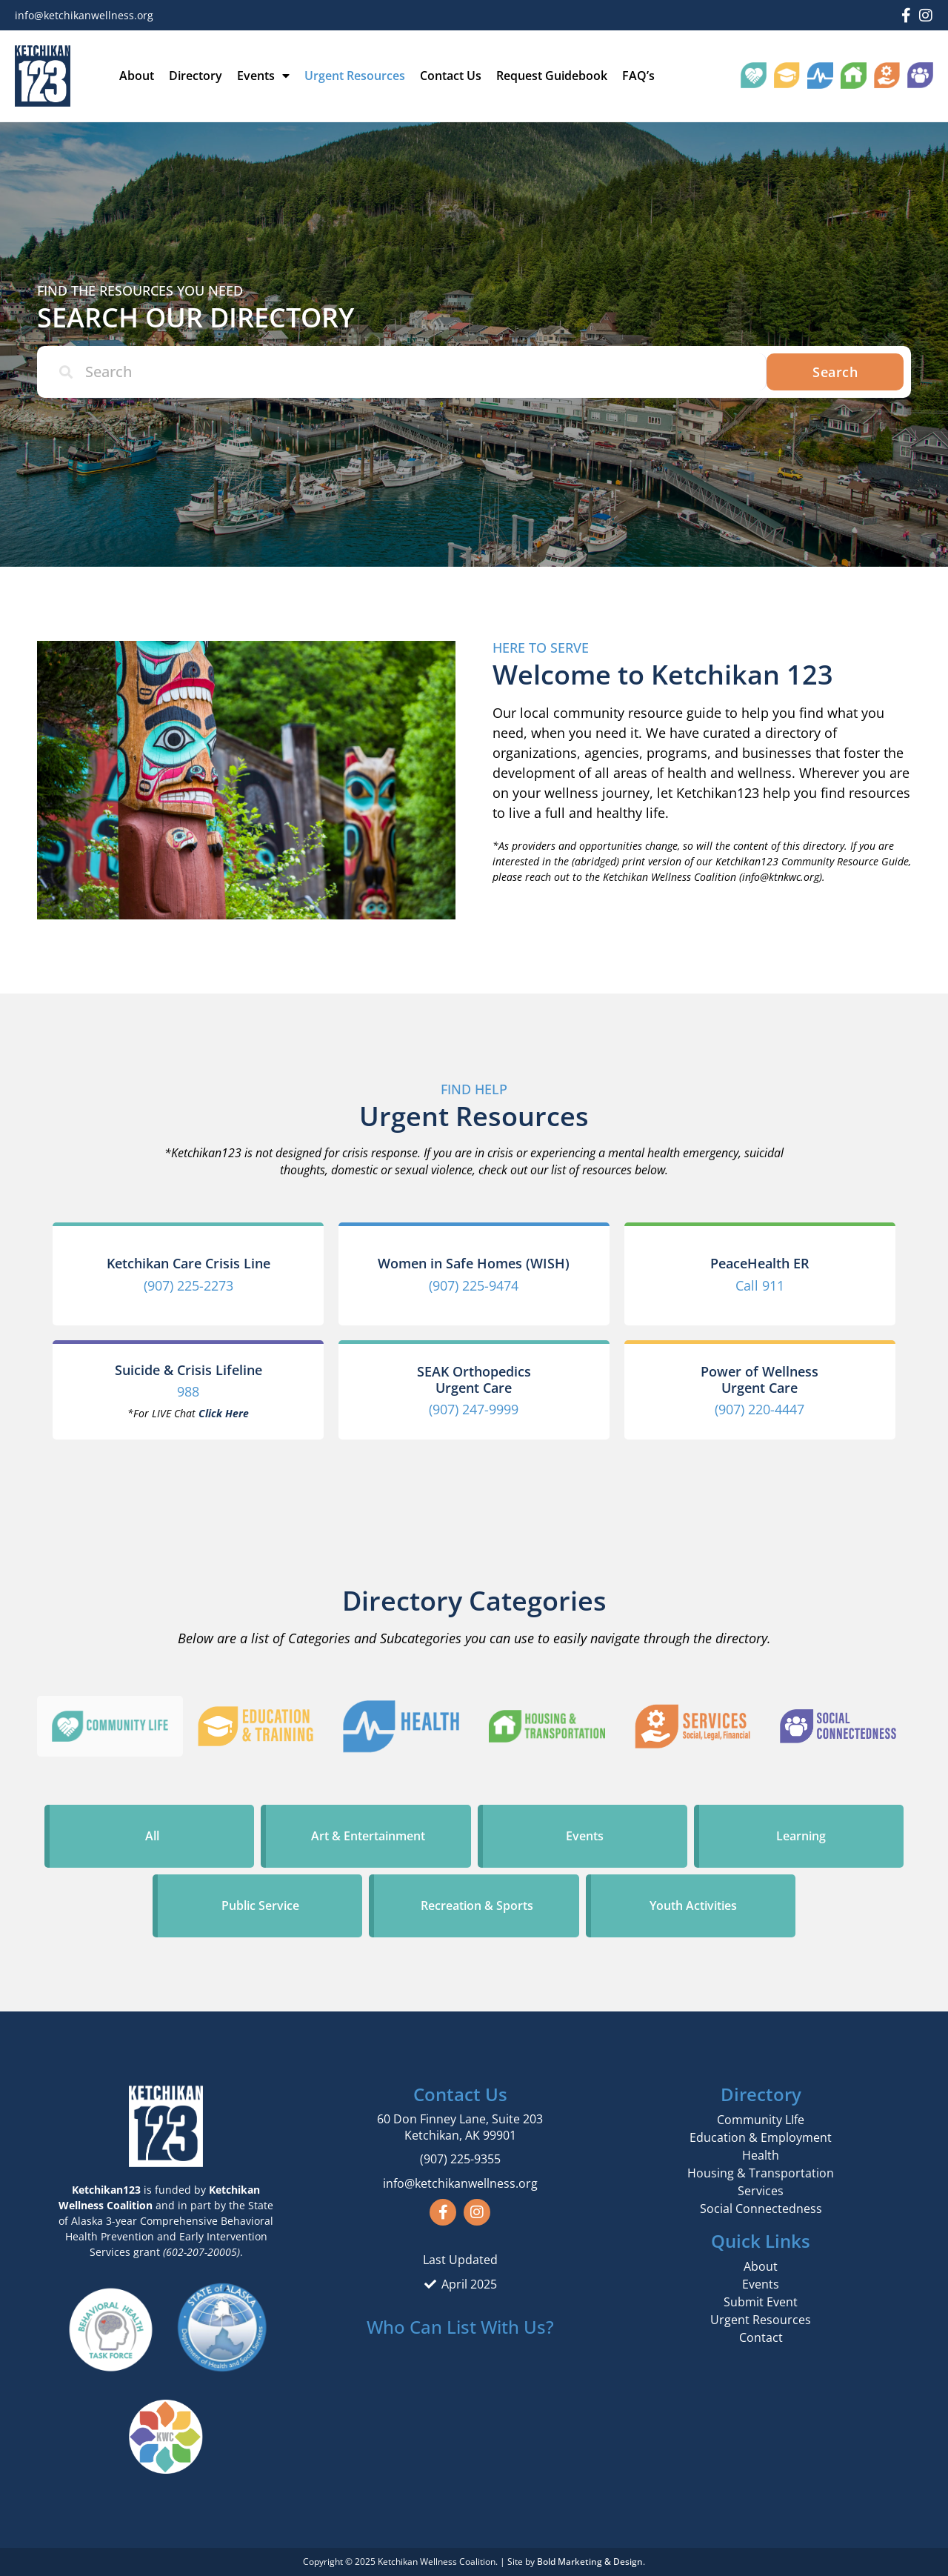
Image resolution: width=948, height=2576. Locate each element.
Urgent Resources (354, 75)
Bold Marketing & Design (590, 2561)
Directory (195, 75)
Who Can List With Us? (460, 2326)
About (136, 75)
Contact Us (450, 75)
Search (835, 372)
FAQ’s (638, 75)
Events (263, 75)
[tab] (110, 1726)
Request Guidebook (551, 75)
